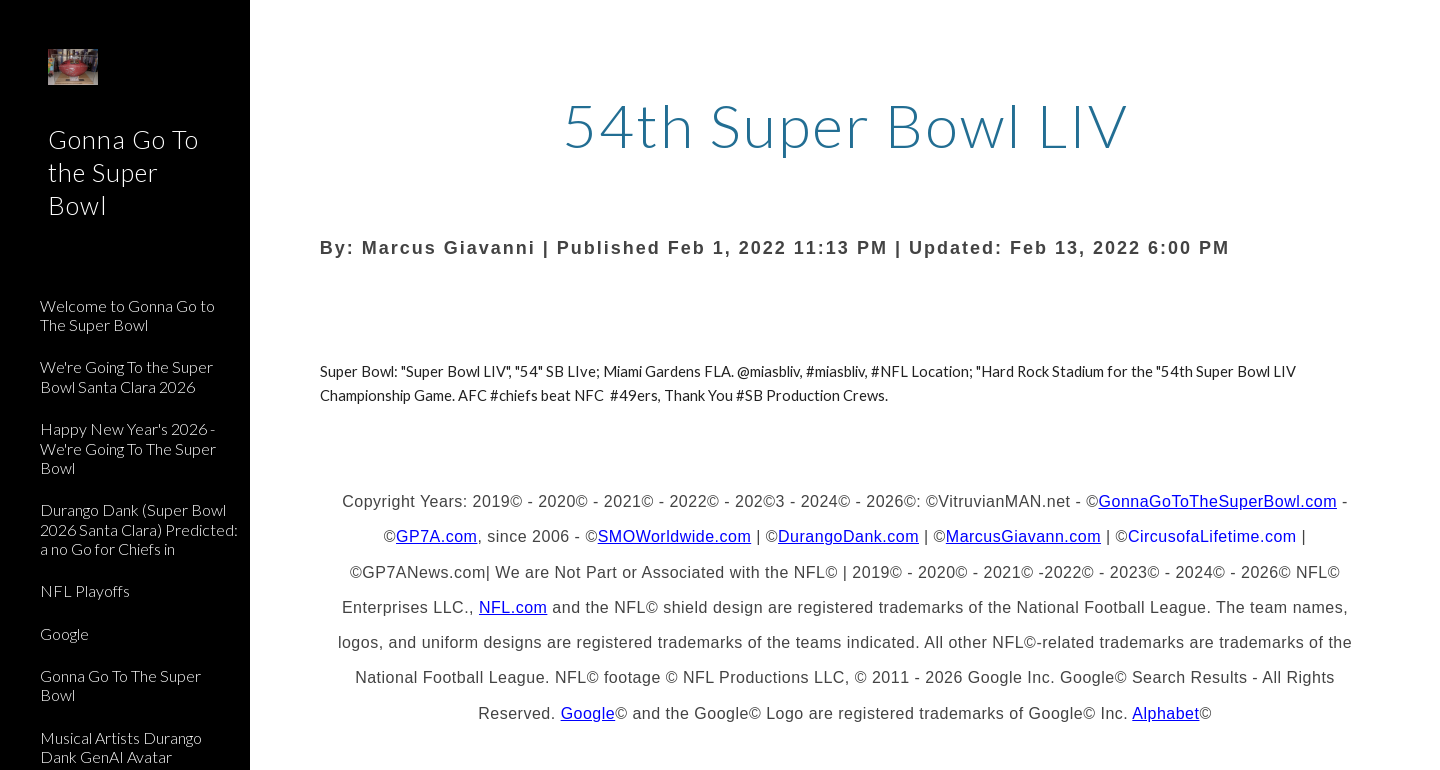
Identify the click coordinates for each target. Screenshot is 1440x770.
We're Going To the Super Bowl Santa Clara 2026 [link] (126, 376)
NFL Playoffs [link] (85, 590)
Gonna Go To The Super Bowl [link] (120, 685)
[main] (845, 178)
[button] (1416, 28)
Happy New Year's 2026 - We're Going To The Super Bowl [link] (128, 448)
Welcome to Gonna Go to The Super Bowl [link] (127, 315)
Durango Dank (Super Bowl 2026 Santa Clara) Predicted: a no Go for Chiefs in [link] (139, 529)
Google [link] (64, 633)
